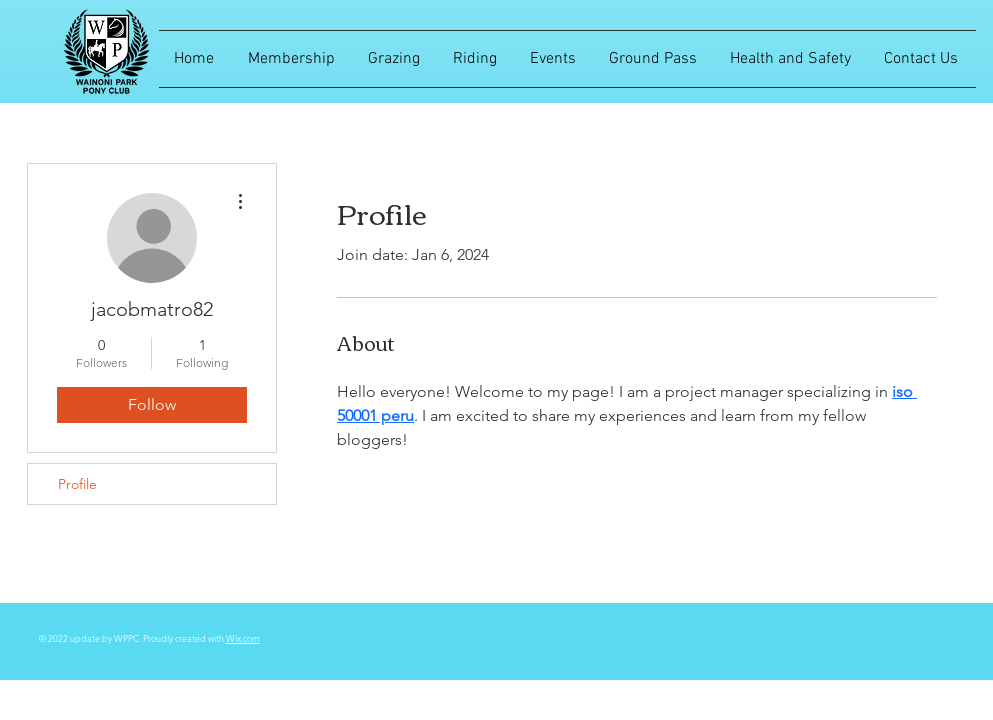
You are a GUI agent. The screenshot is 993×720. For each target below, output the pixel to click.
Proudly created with (184, 638)
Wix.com (243, 638)
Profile (77, 484)
